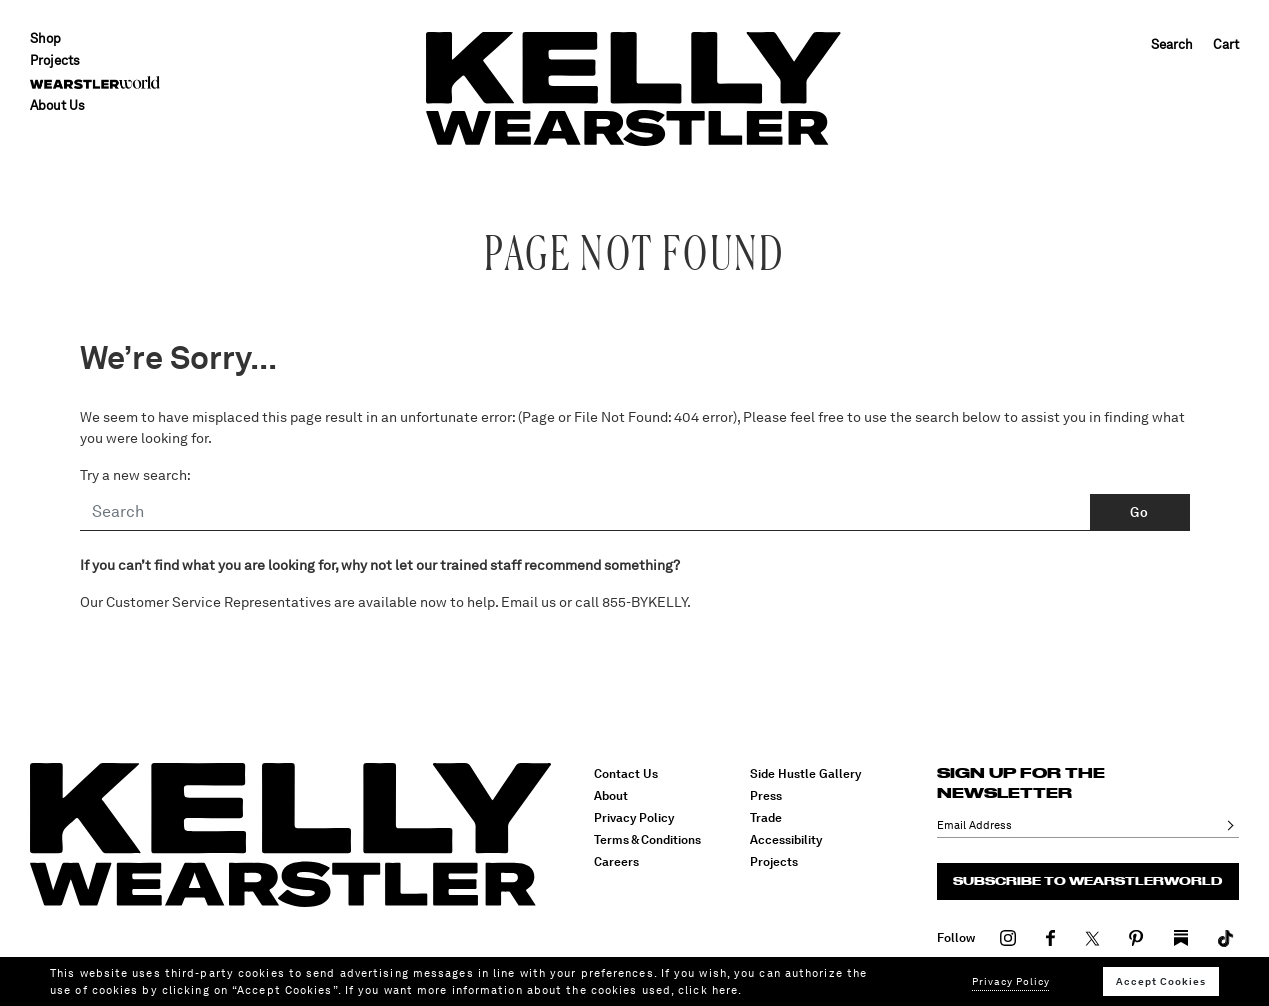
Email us (528, 602)
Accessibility (786, 840)
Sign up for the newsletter (1021, 783)
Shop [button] (45, 38)
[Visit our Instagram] (1008, 937)
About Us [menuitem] (57, 105)
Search (1172, 45)
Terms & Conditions (647, 840)
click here (708, 990)
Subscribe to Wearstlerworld (1087, 881)
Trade (766, 818)
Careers (616, 862)
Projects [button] (55, 60)
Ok (1227, 825)
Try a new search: (135, 475)
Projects (774, 862)
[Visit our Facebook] (1051, 937)
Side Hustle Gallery (805, 774)
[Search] (585, 513)
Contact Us (626, 774)
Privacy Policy (634, 818)
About (611, 796)
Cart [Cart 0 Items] (1226, 45)
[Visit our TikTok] (1181, 937)
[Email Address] (1076, 825)
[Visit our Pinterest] (1136, 937)
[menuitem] (95, 82)
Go (1139, 512)
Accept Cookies (1161, 981)
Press (766, 796)
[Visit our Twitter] (1092, 937)
